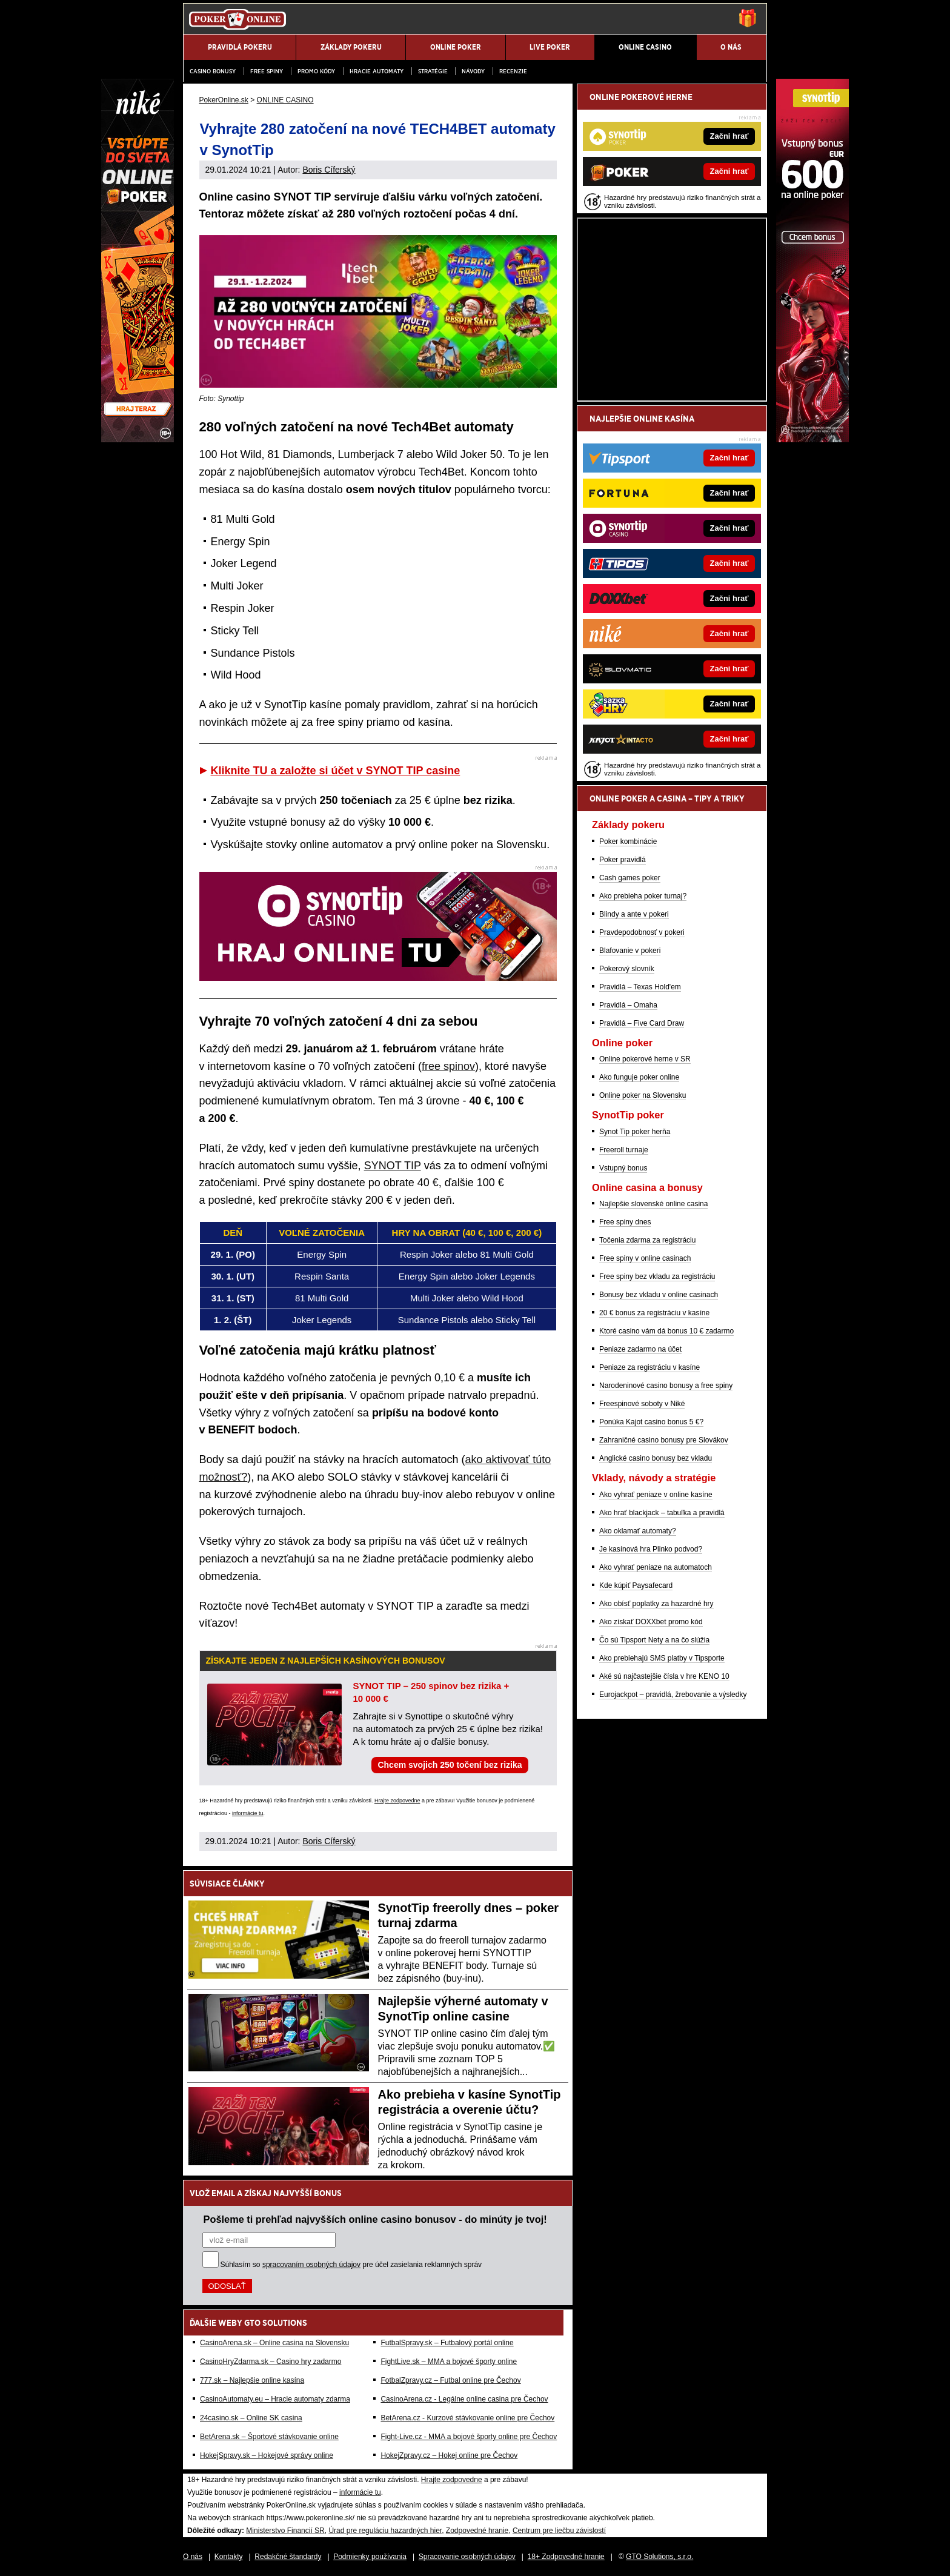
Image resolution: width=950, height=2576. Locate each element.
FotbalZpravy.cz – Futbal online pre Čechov (450, 2380)
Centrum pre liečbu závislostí (559, 2530)
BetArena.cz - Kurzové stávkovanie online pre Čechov (467, 2418)
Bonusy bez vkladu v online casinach (658, 1294)
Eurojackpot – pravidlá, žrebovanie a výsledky (672, 1694)
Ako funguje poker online (639, 1077)
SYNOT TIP (392, 1166)
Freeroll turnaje (623, 1150)
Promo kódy (316, 71)
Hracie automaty (377, 71)
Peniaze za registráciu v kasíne (649, 1367)
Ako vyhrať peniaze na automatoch (655, 1567)
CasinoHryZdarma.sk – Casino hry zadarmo (270, 2361)
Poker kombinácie (628, 841)
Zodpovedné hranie (477, 2530)
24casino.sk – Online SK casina (251, 2418)
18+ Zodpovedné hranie (566, 2556)
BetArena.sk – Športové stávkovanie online (269, 2436)
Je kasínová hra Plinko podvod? (650, 1549)
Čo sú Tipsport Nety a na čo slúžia (654, 1640)
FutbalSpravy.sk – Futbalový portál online (446, 2343)
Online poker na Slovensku (642, 1095)
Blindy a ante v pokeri (634, 914)
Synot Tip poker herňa (634, 1131)
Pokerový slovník (626, 968)
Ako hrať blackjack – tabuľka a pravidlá (662, 1513)
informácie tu (248, 1813)
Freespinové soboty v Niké (642, 1403)
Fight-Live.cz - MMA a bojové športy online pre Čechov (468, 2436)
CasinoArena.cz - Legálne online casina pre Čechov (464, 2399)
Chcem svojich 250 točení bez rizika (449, 1765)
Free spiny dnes (625, 1222)
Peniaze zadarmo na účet (640, 1349)
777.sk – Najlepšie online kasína (252, 2380)
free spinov (448, 1066)
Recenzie (513, 71)
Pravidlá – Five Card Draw (641, 1023)
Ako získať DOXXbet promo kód (651, 1622)
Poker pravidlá (622, 859)
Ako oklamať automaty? (637, 1531)
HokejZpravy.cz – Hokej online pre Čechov (448, 2455)
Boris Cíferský (328, 169)
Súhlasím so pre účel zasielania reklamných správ (351, 2264)
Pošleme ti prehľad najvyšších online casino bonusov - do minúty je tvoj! (375, 2219)
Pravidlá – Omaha (628, 1005)
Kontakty (228, 2556)
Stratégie (433, 71)
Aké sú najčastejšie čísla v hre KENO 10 (664, 1676)
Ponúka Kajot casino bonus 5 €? (651, 1422)
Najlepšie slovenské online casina (653, 1204)
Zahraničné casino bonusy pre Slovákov (663, 1440)
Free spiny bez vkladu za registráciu (657, 1276)
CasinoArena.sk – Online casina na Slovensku (274, 2343)
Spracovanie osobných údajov (467, 2556)
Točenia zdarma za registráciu (647, 1240)
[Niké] (137, 439)
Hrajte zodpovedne (397, 1801)
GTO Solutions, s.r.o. (659, 2556)
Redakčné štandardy (287, 2556)
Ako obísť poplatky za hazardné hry (656, 1603)
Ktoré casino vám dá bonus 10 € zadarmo (666, 1331)
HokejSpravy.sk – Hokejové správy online (266, 2455)
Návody (473, 71)
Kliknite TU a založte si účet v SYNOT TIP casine (335, 771)
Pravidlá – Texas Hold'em (640, 987)
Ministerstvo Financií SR (285, 2530)
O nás (192, 2556)
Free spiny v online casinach (645, 1258)
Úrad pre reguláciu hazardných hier (385, 2530)
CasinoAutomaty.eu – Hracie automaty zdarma (275, 2399)
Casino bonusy (213, 71)
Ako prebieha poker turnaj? (642, 896)
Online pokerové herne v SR (645, 1059)
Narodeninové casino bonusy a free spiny (665, 1385)
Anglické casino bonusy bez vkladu (655, 1458)
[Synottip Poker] (812, 439)
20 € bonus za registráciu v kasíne (654, 1313)
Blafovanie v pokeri (629, 950)
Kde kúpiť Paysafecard (636, 1585)
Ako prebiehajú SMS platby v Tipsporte (662, 1658)
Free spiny (266, 71)
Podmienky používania (370, 2556)
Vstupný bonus (623, 1168)
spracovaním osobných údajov (311, 2264)
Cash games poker (629, 878)
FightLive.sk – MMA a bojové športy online (448, 2361)
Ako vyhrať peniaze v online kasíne (655, 1494)
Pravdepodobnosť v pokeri (642, 932)
